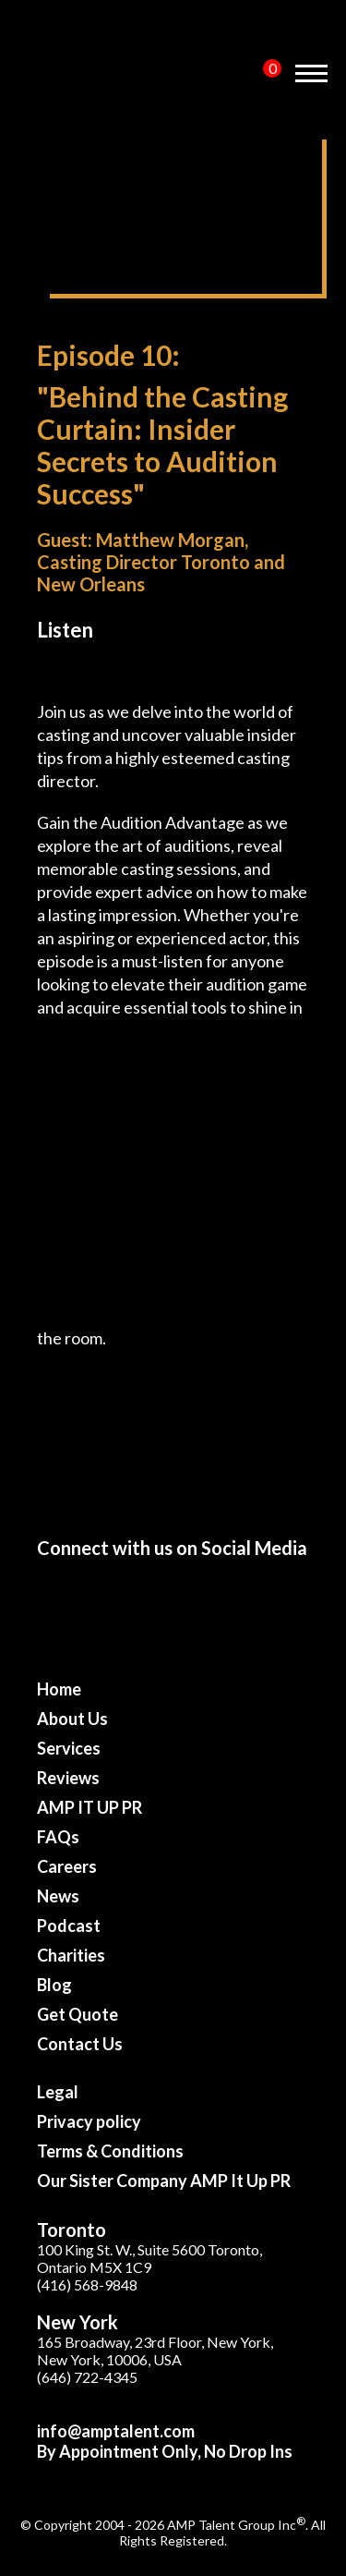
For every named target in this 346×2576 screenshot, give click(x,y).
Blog (54, 1985)
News (58, 1896)
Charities (71, 1955)
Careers (67, 1866)
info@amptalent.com (116, 2431)
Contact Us (80, 2044)
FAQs (58, 1837)
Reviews (68, 1778)
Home (59, 1689)
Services (69, 1748)
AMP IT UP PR (89, 1807)
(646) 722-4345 (87, 2377)
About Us (72, 1718)
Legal (57, 2092)
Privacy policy (89, 2121)
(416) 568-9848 (87, 2284)
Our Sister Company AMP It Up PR (164, 2180)
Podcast (69, 1925)
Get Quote (77, 2014)
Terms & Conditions (110, 2151)
